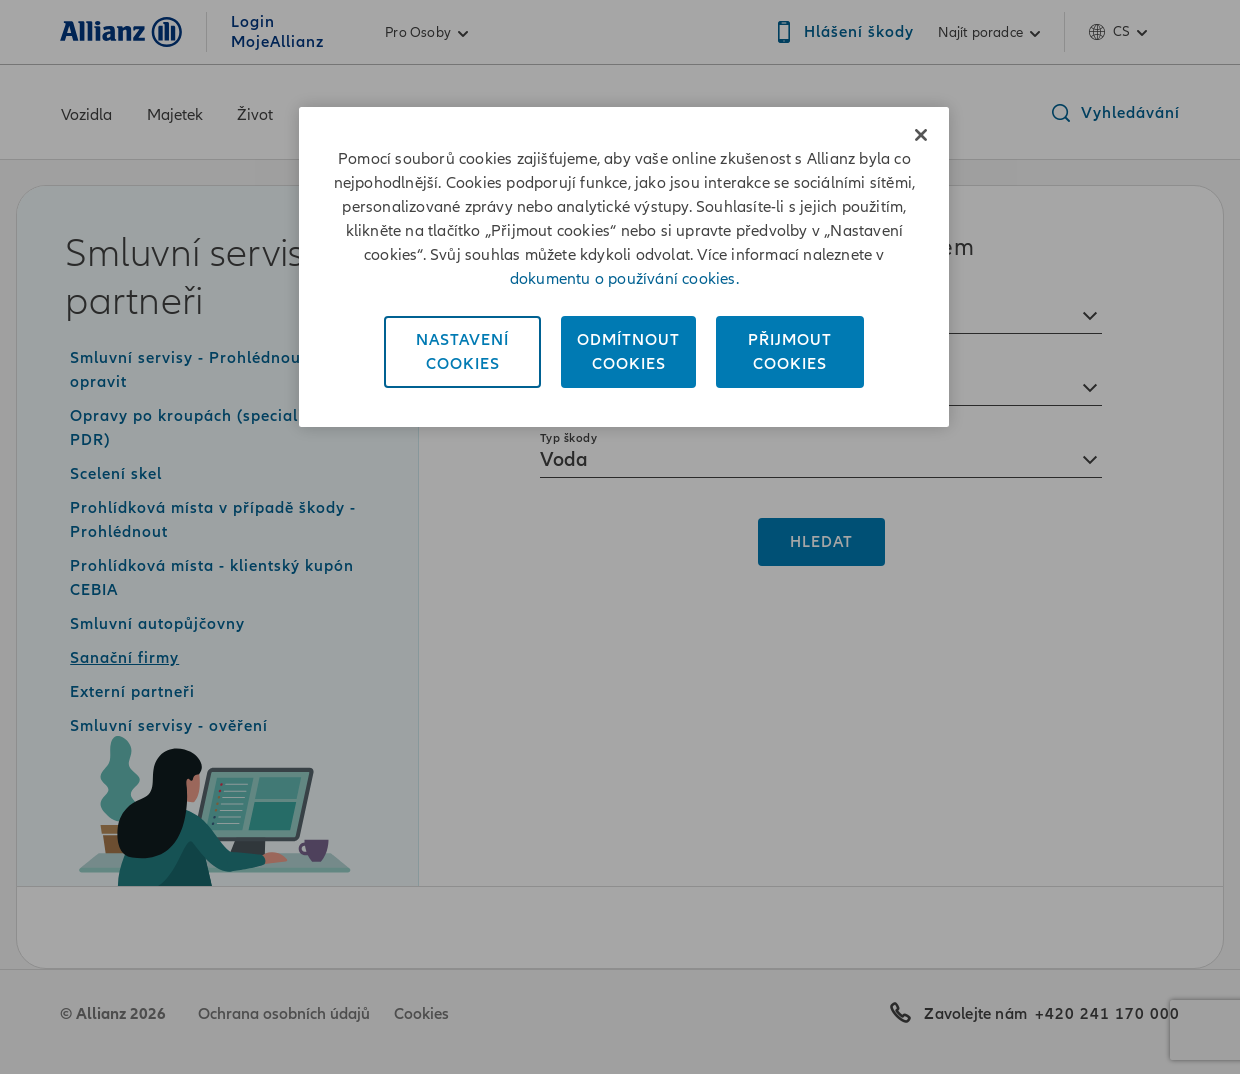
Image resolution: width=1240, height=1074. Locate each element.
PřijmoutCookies (790, 352)
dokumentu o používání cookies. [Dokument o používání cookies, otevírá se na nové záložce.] (624, 279)
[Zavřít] (921, 135)
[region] (624, 267)
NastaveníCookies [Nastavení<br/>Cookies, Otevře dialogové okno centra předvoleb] (462, 352)
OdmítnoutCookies (628, 352)
